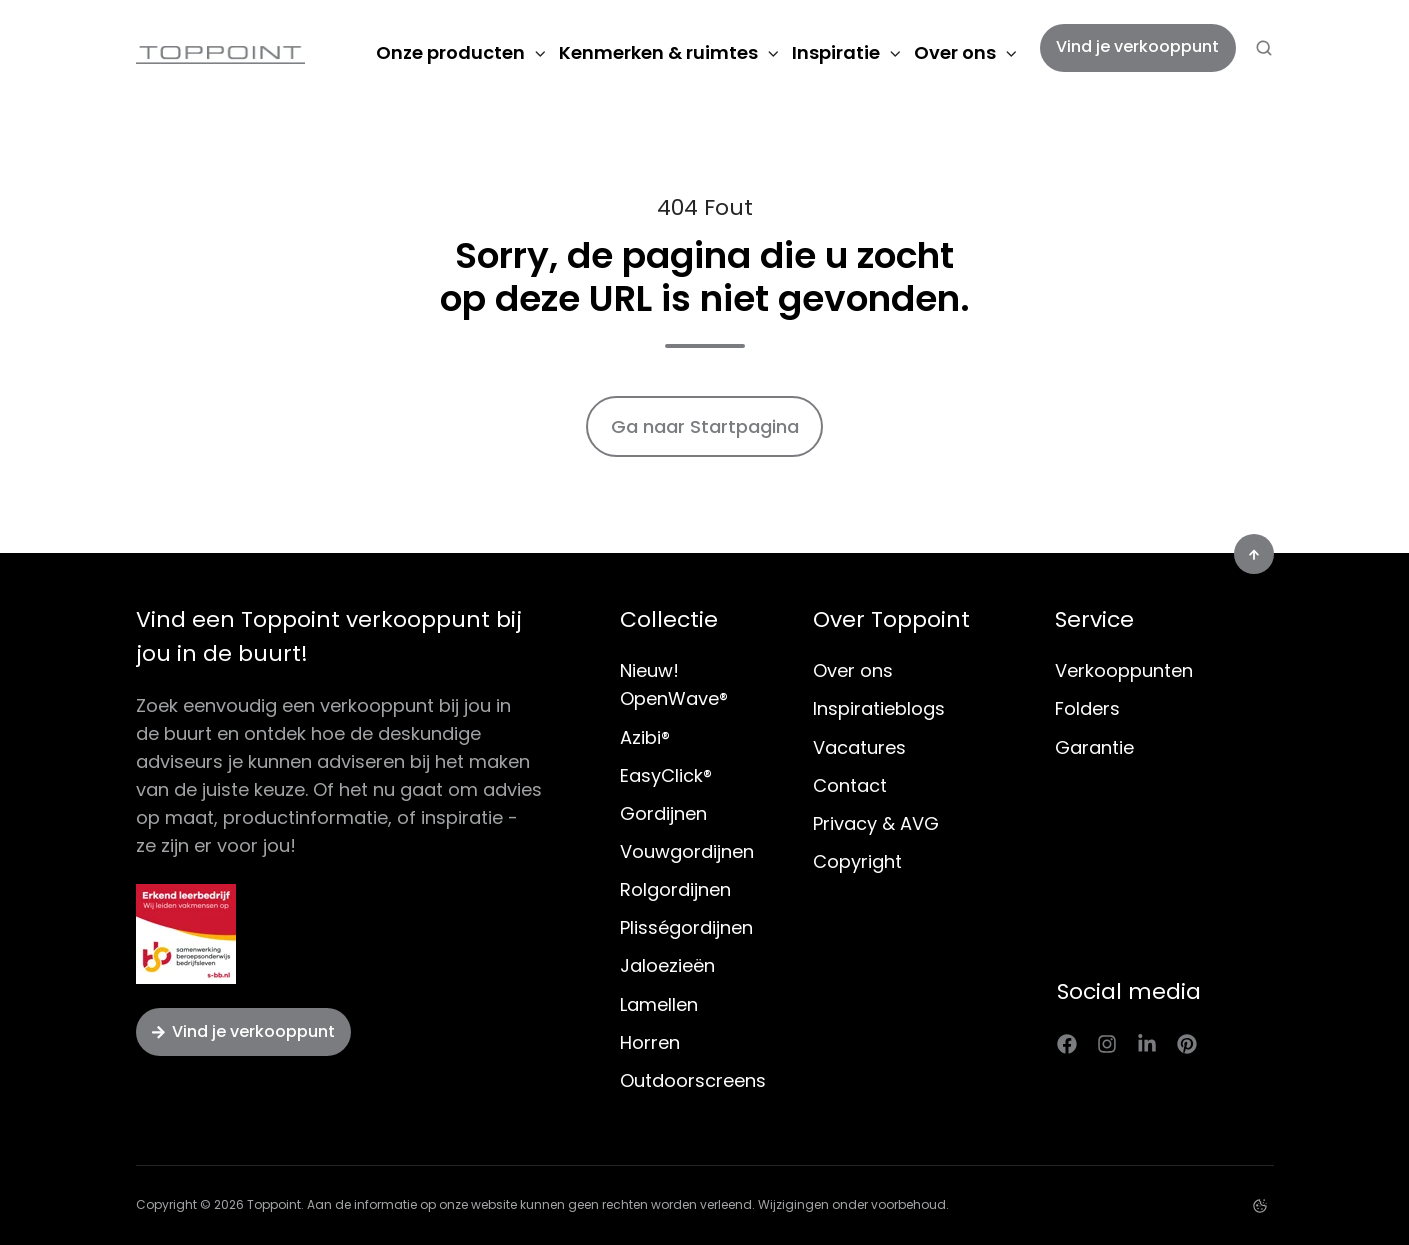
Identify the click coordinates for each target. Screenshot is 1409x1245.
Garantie (1094, 747)
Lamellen (659, 1004)
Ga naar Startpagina (705, 426)
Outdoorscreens (693, 1080)
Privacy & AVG (876, 823)
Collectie (669, 619)
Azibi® (645, 737)
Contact (850, 785)
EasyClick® (666, 775)
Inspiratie (836, 52)
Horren (650, 1042)
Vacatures (859, 747)
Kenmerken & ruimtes (658, 52)
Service (1094, 619)
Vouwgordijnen (687, 851)
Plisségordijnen (686, 927)
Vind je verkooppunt (1137, 46)
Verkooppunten (1124, 670)
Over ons (955, 52)
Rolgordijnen (675, 889)
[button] (1264, 48)
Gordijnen (663, 813)
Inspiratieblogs (879, 708)
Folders (1087, 708)
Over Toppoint (891, 619)
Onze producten (450, 52)
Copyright (857, 861)
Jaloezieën (667, 965)
